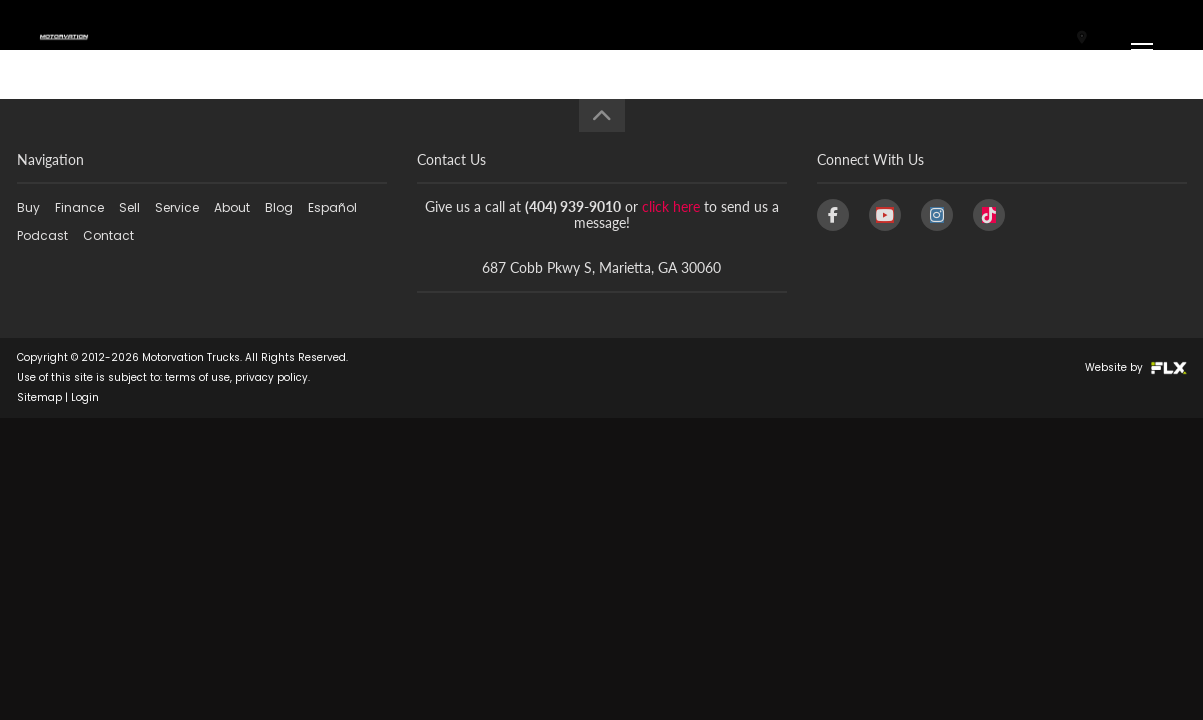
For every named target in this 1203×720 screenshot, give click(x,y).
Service (177, 207)
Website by (1136, 367)
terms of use (197, 377)
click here (671, 206)
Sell (129, 207)
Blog (279, 207)
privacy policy (271, 377)
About (232, 207)
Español (332, 207)
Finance (79, 207)
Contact (108, 235)
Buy (28, 207)
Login (85, 397)
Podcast (42, 235)
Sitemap (39, 397)
